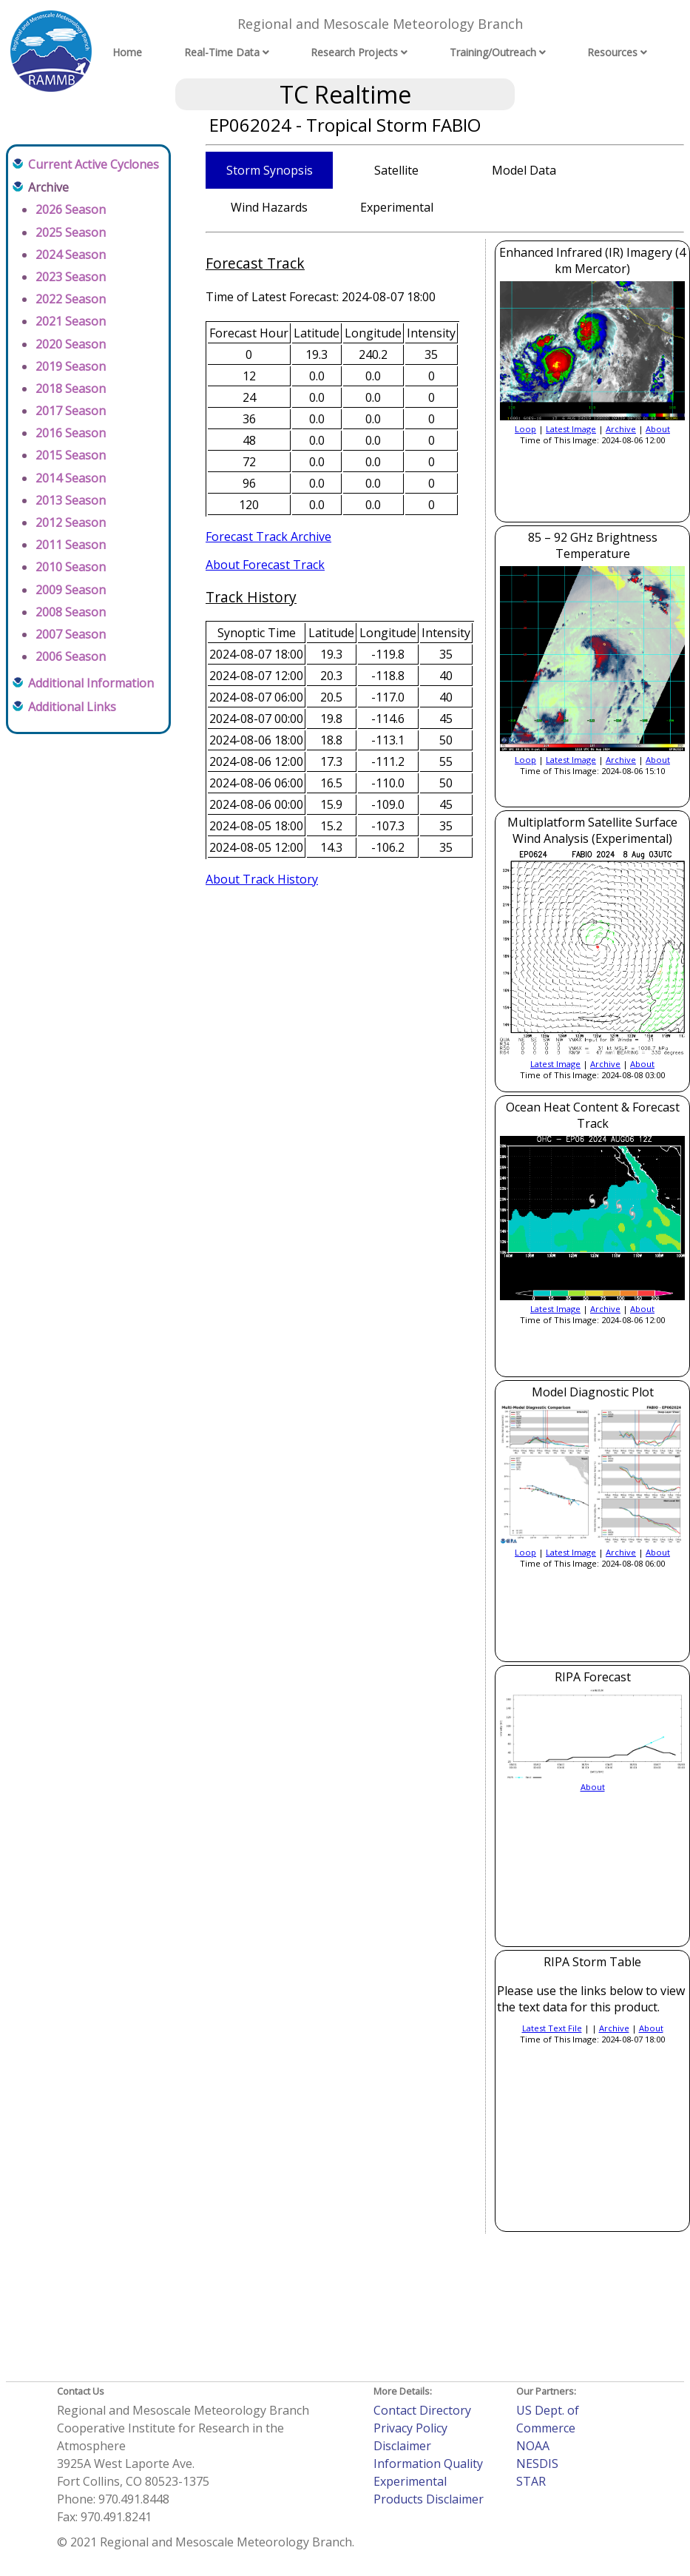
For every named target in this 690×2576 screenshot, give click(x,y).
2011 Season (70, 545)
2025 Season (70, 232)
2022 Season (70, 299)
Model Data (524, 170)
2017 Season (70, 411)
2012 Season (70, 522)
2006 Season (70, 656)
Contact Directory (422, 2410)
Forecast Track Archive (268, 536)
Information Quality (428, 2463)
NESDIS (537, 2463)
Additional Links (72, 707)
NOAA (532, 2446)
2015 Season (70, 455)
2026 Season (70, 209)
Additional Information (91, 683)
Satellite (396, 170)
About (658, 428)
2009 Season (70, 590)
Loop (525, 428)
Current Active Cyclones (93, 164)
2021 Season (70, 321)
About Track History (262, 879)
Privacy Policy (410, 2428)
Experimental (396, 207)
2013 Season (70, 500)
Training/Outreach (493, 52)
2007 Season (70, 634)
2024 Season (70, 254)
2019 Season (70, 366)
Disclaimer (402, 2446)
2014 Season (70, 478)
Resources (612, 52)
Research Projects (354, 52)
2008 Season (70, 612)
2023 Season (70, 277)
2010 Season (70, 567)
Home (127, 52)
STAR (531, 2481)
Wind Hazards (269, 207)
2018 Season (70, 388)
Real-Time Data (222, 52)
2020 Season (70, 344)
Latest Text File (552, 2028)
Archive (621, 428)
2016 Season (70, 433)
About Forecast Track (265, 564)
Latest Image (571, 428)
